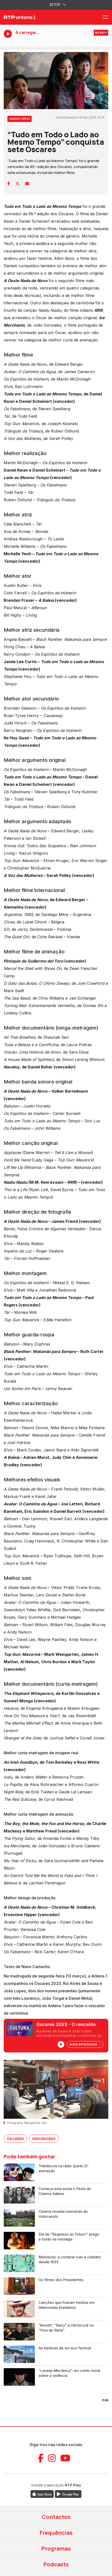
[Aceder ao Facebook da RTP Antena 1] (41, 2458)
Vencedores (44, 2138)
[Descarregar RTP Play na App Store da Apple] (42, 2493)
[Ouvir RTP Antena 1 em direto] (56, 34)
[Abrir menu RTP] (56, 4)
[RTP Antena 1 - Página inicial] (37, 17)
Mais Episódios (85, 2044)
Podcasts (56, 2564)
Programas (56, 2548)
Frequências (56, 2532)
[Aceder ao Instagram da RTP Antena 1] (52, 2458)
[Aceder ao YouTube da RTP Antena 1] (65, 2458)
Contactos (56, 2517)
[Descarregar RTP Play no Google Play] (68, 2493)
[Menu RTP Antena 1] (107, 17)
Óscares (15, 2138)
